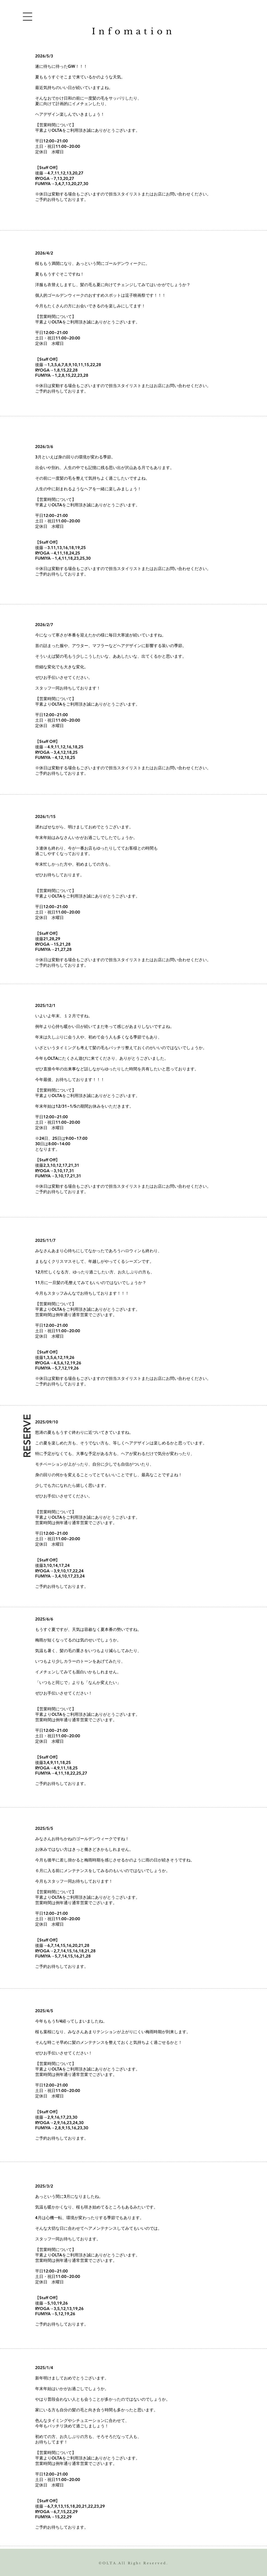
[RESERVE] (27, 1435)
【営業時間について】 (55, 124)
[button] (27, 16)
